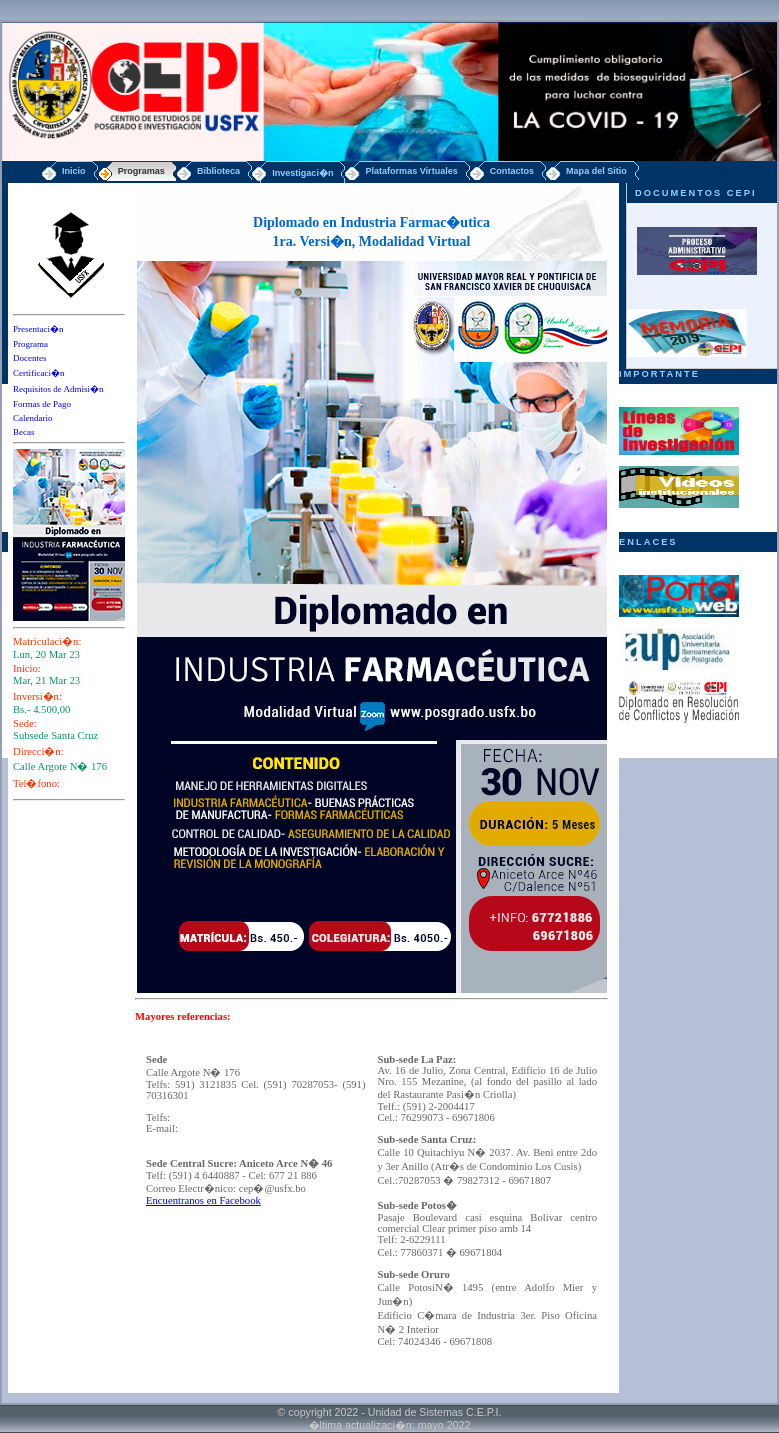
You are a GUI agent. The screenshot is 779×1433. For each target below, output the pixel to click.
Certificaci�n (38, 373)
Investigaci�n (302, 173)
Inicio (74, 171)
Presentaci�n (38, 329)
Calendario (33, 418)
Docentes (30, 358)
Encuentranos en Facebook (203, 1200)
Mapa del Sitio (596, 171)
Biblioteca (218, 171)
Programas (141, 171)
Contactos (512, 171)
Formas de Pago (42, 404)
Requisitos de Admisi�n (58, 389)
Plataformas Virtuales (411, 171)
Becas (24, 432)
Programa (30, 344)
